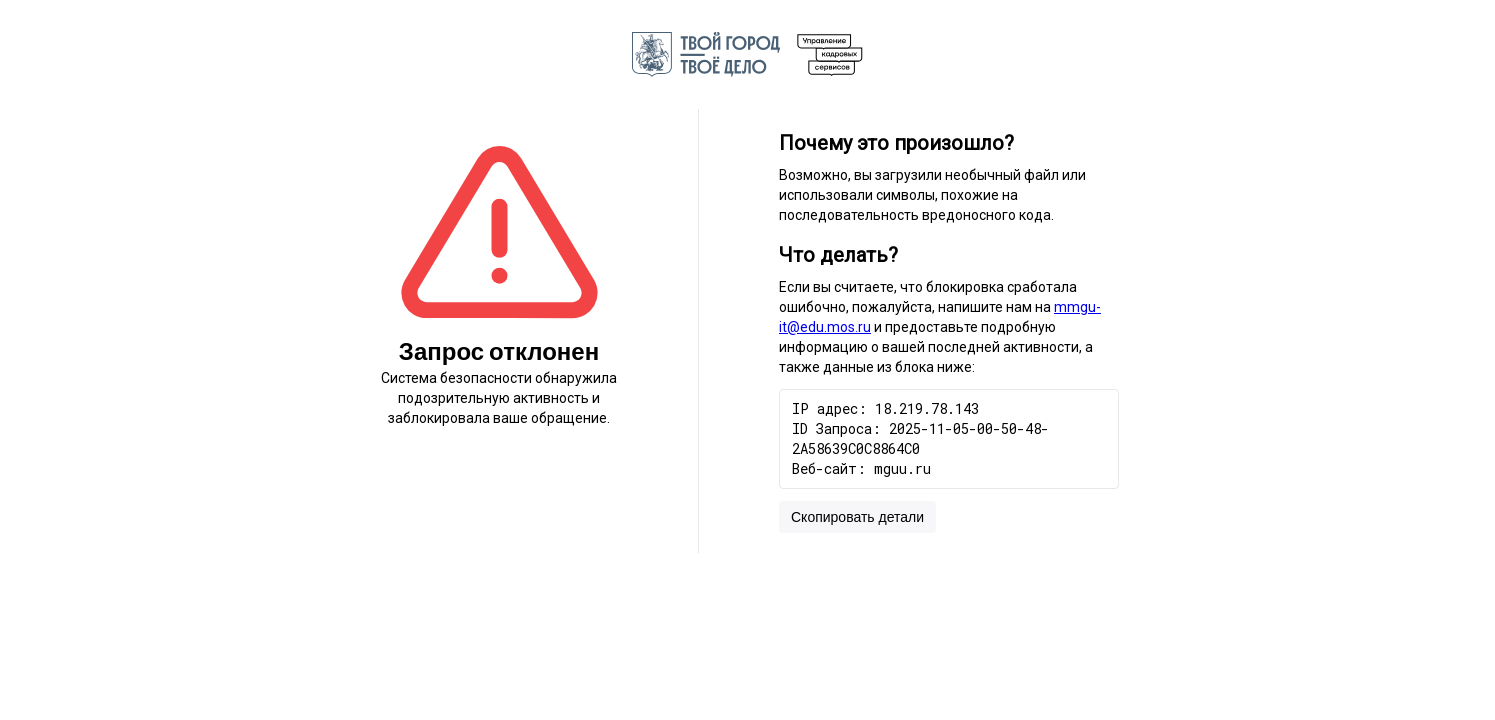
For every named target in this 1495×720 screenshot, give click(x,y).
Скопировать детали (857, 517)
